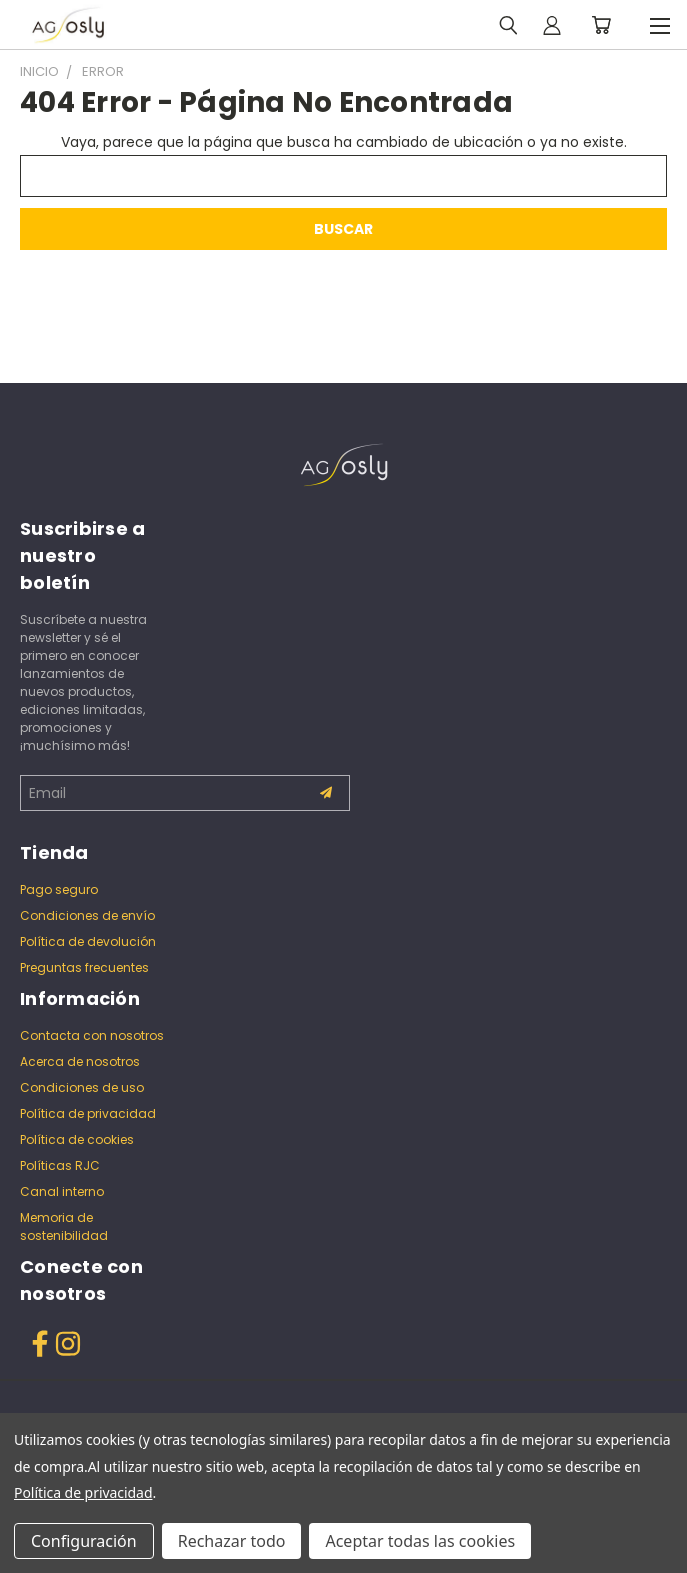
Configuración (84, 1541)
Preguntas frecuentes (84, 967)
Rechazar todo (232, 1541)
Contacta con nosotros (92, 1035)
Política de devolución (88, 941)
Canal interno (62, 1191)
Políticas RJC (60, 1165)
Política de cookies (77, 1139)
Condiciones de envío (87, 915)
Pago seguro (59, 889)
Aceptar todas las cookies (420, 1541)
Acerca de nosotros (80, 1061)
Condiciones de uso (82, 1087)
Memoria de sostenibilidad (64, 1226)
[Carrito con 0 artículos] (601, 25)
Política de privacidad (88, 1113)
